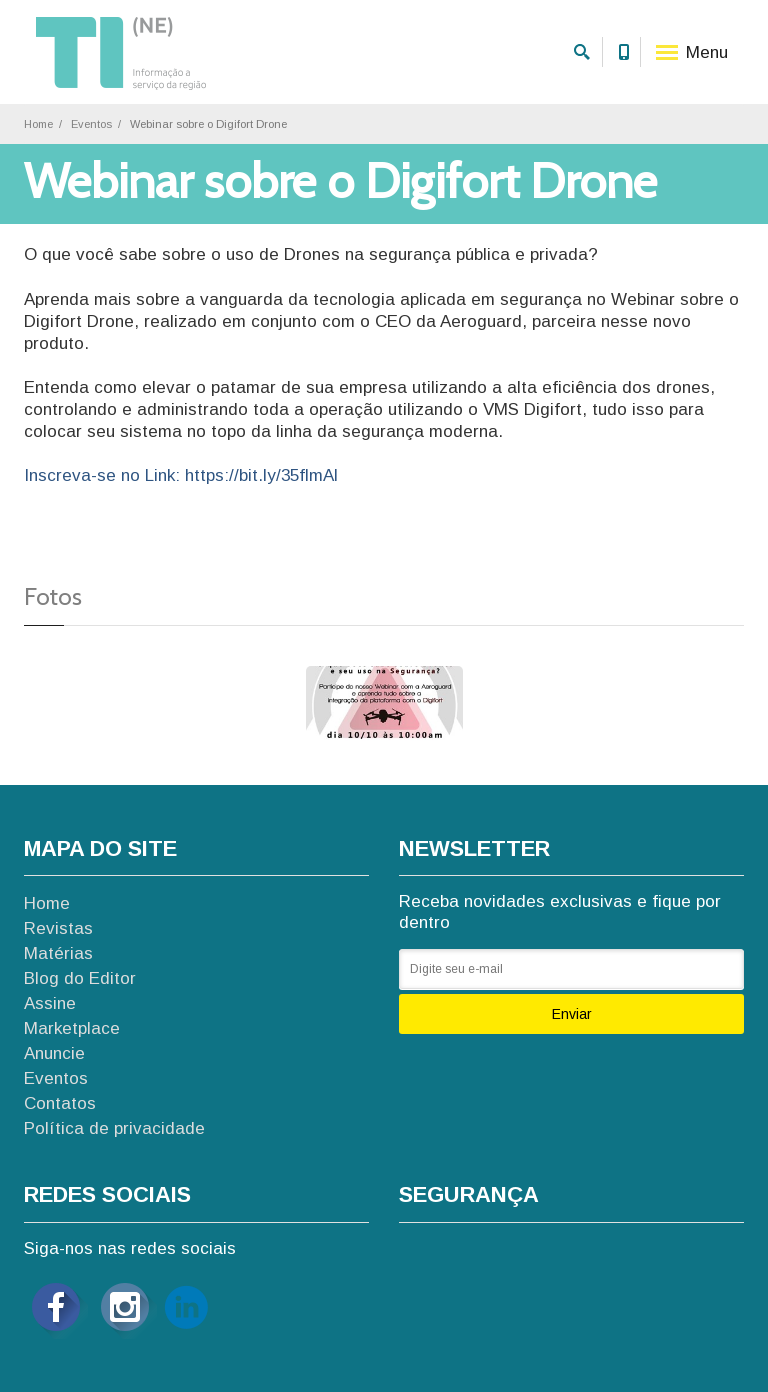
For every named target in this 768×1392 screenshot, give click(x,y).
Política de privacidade (114, 1128)
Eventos (91, 124)
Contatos (60, 1103)
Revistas (58, 928)
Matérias (58, 953)
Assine (50, 1003)
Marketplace (72, 1028)
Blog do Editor (80, 978)
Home (38, 124)
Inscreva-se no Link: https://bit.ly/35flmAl (181, 475)
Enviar (572, 1014)
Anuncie (54, 1053)
